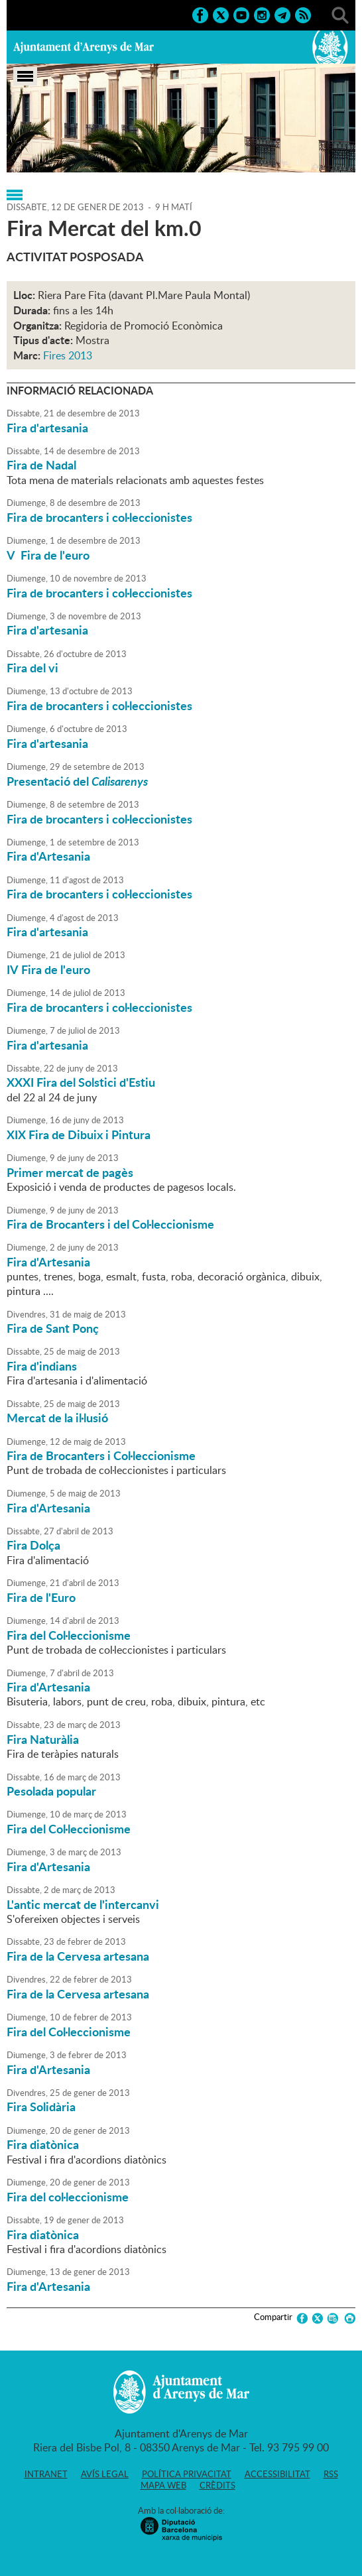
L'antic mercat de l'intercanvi (83, 1904)
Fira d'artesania (47, 427)
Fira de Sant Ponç (53, 1328)
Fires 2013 (67, 355)
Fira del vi (32, 667)
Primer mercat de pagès (70, 1172)
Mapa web (163, 2485)
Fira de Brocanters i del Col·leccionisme (110, 1224)
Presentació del (77, 781)
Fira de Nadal (41, 464)
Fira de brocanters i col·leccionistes (99, 517)
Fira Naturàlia (43, 1739)
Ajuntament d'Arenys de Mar (83, 47)
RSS (331, 2474)
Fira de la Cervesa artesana (78, 1956)
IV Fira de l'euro (48, 969)
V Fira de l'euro (48, 555)
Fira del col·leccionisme (68, 2196)
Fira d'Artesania (48, 856)
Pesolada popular (51, 1791)
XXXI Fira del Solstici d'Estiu (81, 1082)
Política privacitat (186, 2474)
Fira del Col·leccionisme (69, 1635)
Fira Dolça (33, 1545)
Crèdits (217, 2485)
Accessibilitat (277, 2474)
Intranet (46, 2474)
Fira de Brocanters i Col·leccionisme (101, 1455)
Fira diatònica (43, 2144)
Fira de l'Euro (41, 1597)
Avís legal (105, 2474)
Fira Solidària (41, 2106)
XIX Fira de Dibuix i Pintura (79, 1134)
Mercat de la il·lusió (57, 1417)
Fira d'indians (42, 1366)
